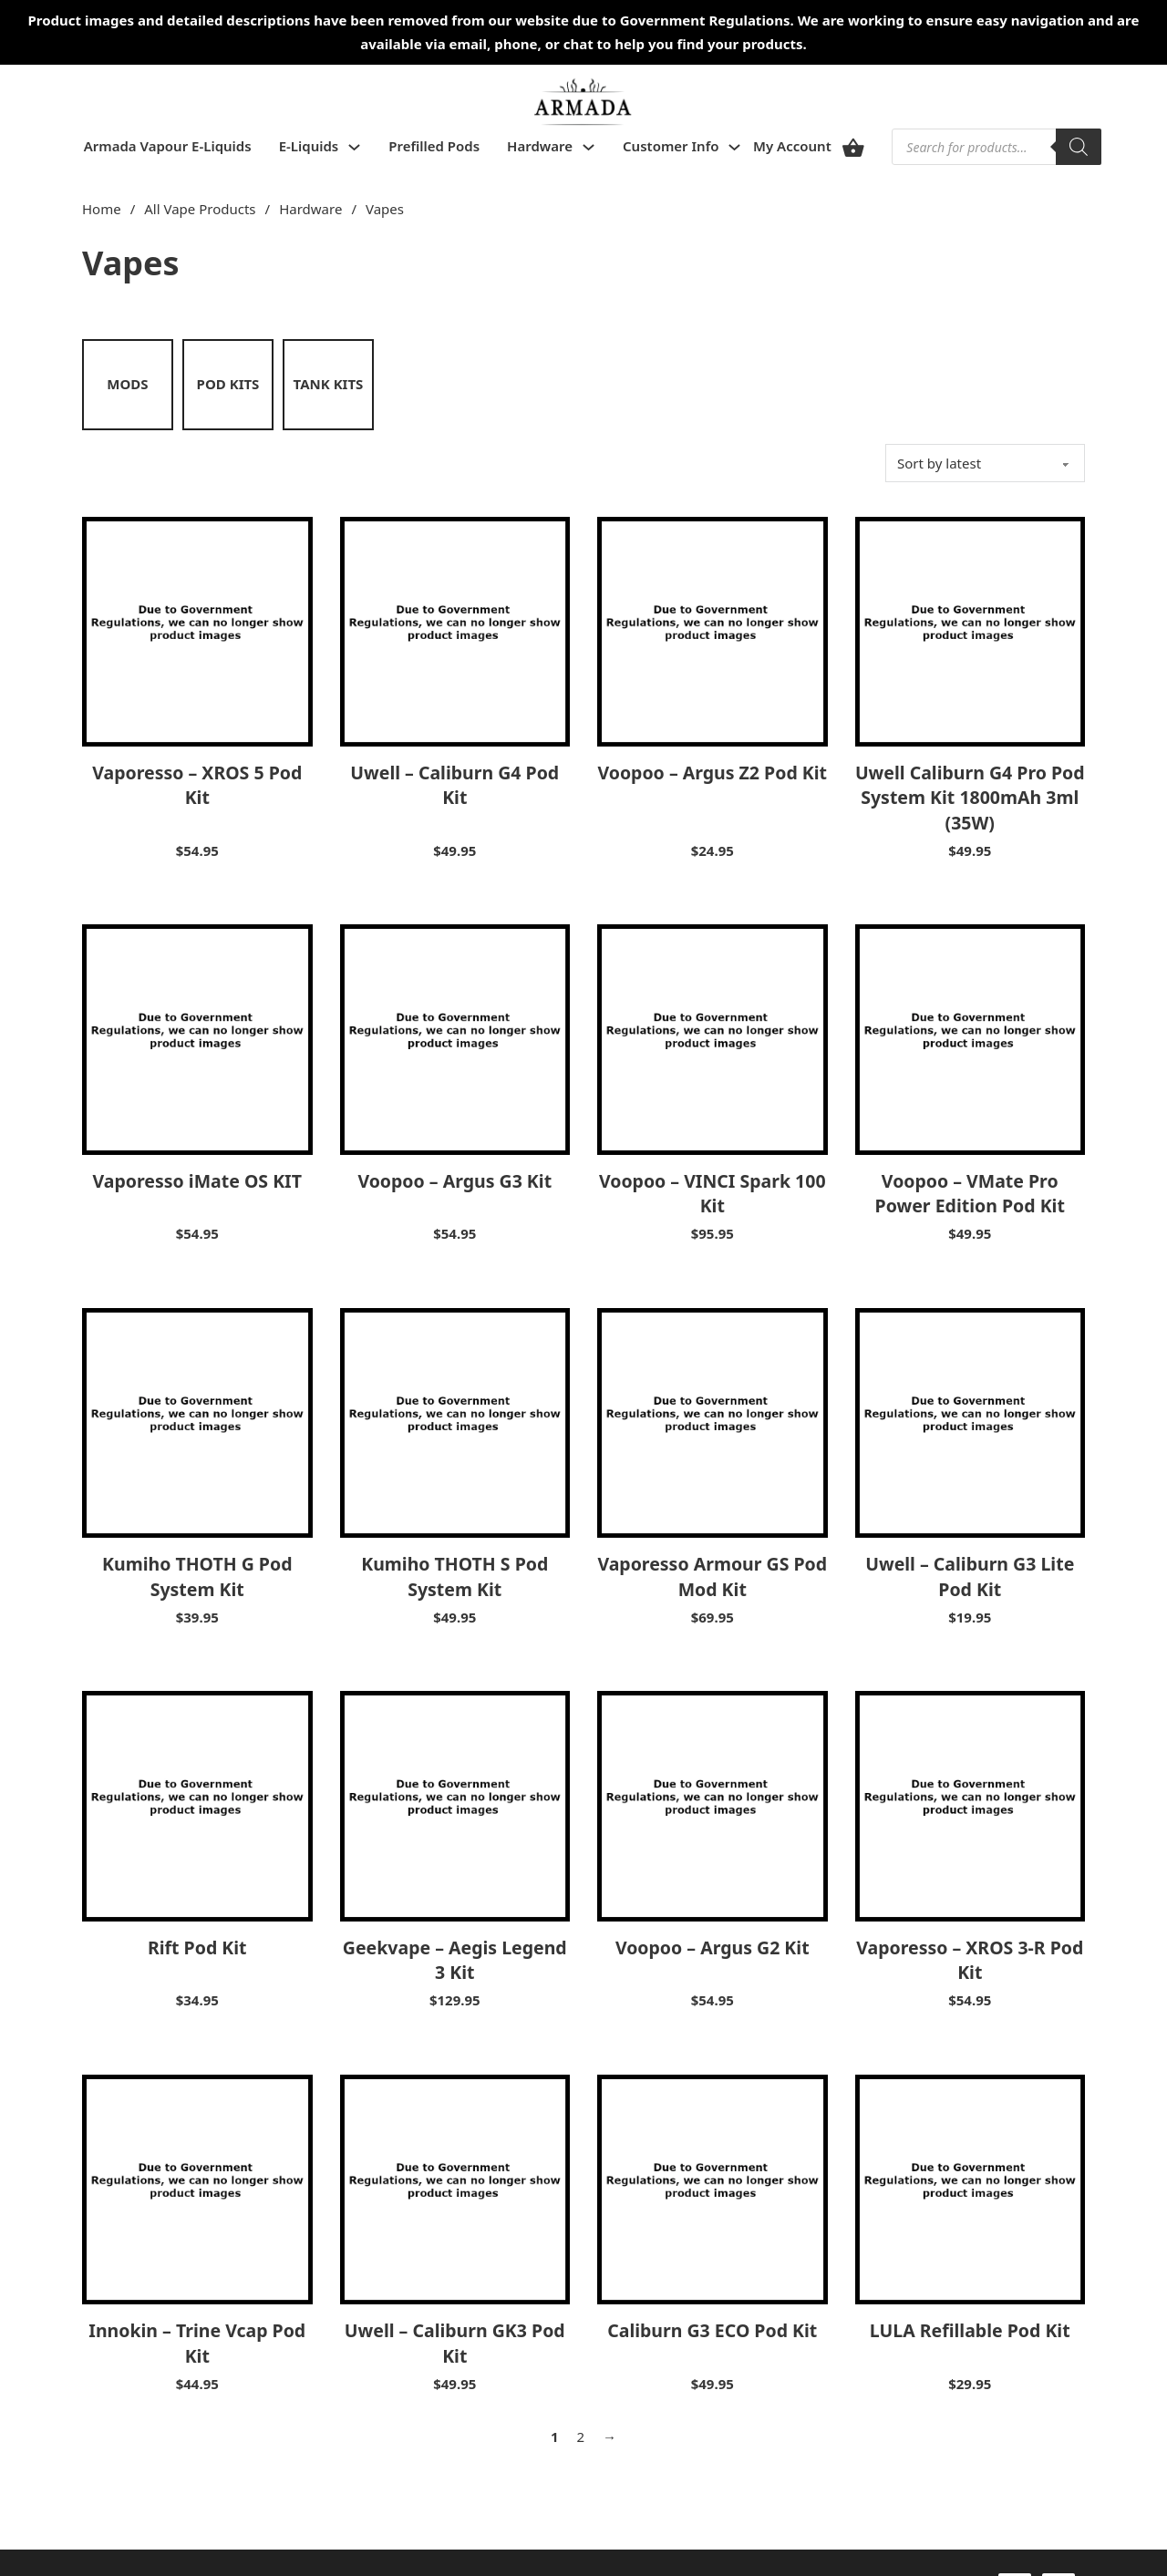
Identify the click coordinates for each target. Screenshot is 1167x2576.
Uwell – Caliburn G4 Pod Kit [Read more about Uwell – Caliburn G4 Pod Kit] (454, 784)
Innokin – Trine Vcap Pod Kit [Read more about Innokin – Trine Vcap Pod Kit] (196, 2342)
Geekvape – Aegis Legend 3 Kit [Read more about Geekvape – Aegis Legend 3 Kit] (455, 1959)
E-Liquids (309, 146)
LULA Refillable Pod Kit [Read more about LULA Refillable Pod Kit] (970, 2330)
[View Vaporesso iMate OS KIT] (197, 1038)
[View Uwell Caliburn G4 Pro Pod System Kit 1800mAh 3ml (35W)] (970, 630)
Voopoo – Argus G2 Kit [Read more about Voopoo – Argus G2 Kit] (712, 1947)
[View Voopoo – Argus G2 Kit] (712, 1805)
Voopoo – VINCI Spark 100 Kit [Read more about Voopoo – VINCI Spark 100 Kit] (712, 1193)
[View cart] (853, 147)
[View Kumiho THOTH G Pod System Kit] (197, 1421)
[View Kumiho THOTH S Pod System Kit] (455, 1421)
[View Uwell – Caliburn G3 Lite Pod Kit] (970, 1421)
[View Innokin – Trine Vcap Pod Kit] (197, 2188)
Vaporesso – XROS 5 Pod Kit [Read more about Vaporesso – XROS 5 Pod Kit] (197, 784)
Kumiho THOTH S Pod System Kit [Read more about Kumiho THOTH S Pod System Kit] (454, 1576)
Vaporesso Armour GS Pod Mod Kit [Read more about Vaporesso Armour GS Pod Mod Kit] (712, 1576)
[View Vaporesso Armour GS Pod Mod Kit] (712, 1421)
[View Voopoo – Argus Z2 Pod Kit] (712, 630)
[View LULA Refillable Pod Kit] (970, 2188)
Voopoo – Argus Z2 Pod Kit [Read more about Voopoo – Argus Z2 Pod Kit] (712, 772)
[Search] (1078, 147)
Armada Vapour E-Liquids (168, 146)
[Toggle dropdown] (354, 147)
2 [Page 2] (581, 2436)
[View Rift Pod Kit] (197, 1805)
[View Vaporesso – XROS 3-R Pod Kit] (970, 1805)
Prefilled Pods (434, 146)
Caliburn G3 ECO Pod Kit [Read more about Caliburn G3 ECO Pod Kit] (712, 2330)
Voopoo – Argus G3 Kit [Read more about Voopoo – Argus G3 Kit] (454, 1181)
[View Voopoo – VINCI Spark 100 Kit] (712, 1038)
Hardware (540, 146)
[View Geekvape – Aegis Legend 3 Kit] (455, 1805)
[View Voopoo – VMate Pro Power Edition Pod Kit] (970, 1038)
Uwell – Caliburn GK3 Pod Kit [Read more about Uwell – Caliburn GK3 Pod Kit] (455, 2342)
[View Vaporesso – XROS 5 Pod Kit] (197, 630)
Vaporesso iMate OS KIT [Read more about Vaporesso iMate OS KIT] (197, 1181)
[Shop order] (985, 463)
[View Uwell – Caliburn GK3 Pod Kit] (455, 2188)
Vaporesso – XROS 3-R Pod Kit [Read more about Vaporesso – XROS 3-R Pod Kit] (969, 1959)
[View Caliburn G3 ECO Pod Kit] (712, 2188)
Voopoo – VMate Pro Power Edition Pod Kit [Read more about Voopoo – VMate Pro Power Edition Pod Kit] (970, 1193)
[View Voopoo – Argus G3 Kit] (455, 1038)
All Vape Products (199, 209)
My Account (792, 146)
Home (101, 209)
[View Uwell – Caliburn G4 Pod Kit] (455, 630)
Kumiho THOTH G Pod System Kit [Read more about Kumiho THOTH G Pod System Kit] (197, 1576)
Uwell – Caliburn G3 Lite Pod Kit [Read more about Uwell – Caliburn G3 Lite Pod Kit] (969, 1576)
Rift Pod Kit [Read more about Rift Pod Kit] (197, 1947)
